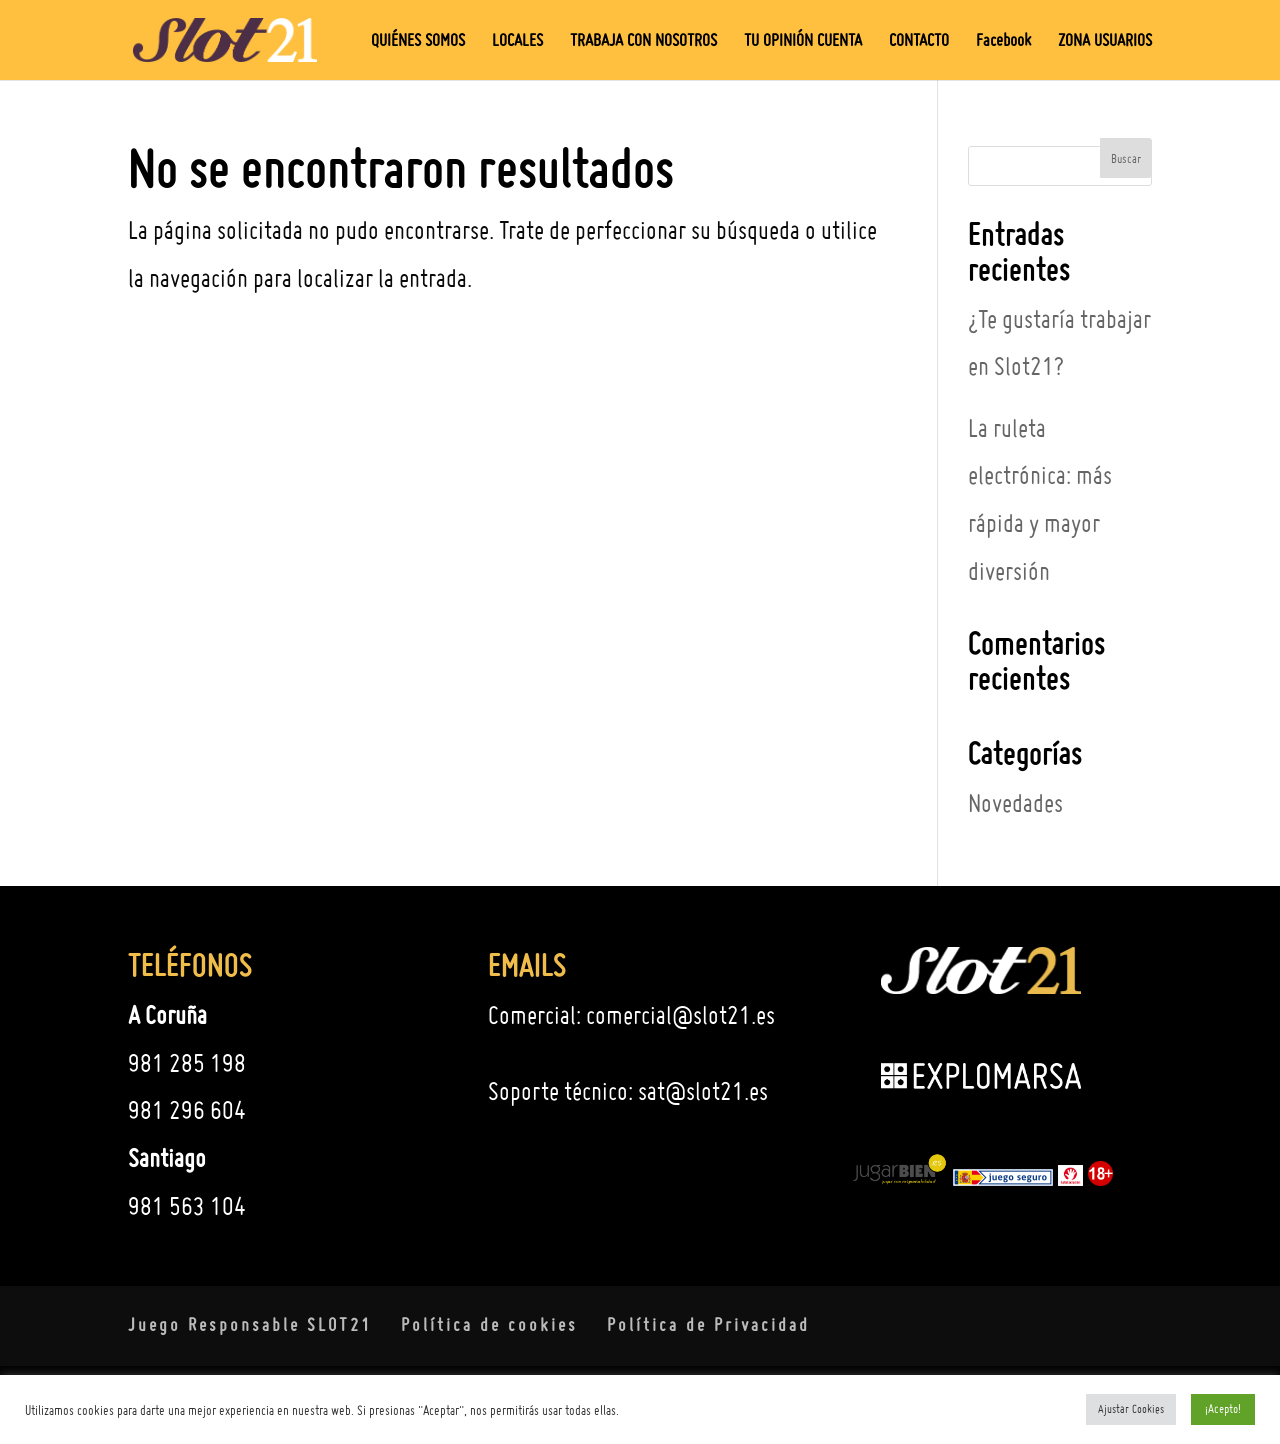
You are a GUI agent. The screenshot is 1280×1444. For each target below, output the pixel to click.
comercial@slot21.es (680, 1015)
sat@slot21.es (703, 1091)
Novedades (1015, 803)
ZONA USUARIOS (1105, 41)
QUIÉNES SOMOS (418, 41)
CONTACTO (919, 41)
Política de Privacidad (708, 1324)
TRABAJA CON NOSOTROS (643, 41)
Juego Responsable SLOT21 (250, 1324)
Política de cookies (489, 1324)
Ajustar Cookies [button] (1131, 1409)
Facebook (1003, 41)
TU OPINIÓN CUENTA (803, 41)
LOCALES (517, 41)
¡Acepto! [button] (1223, 1408)
